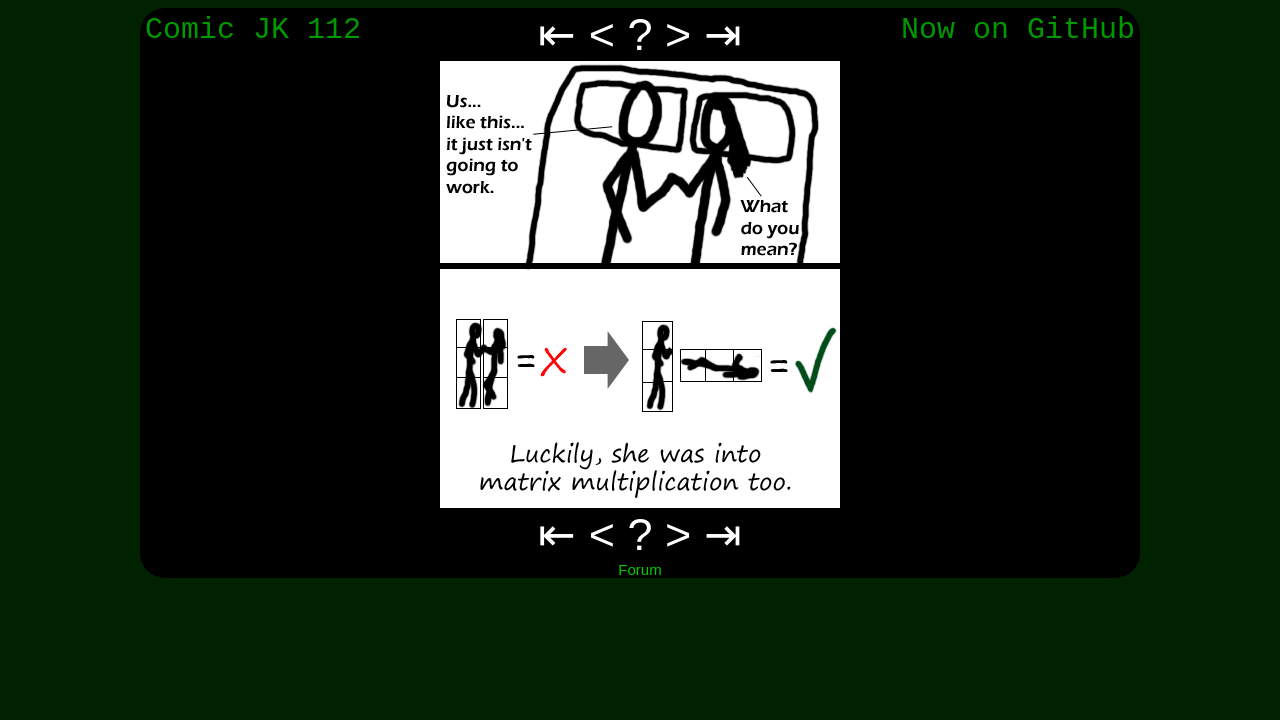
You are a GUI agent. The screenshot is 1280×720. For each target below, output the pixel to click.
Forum (639, 569)
